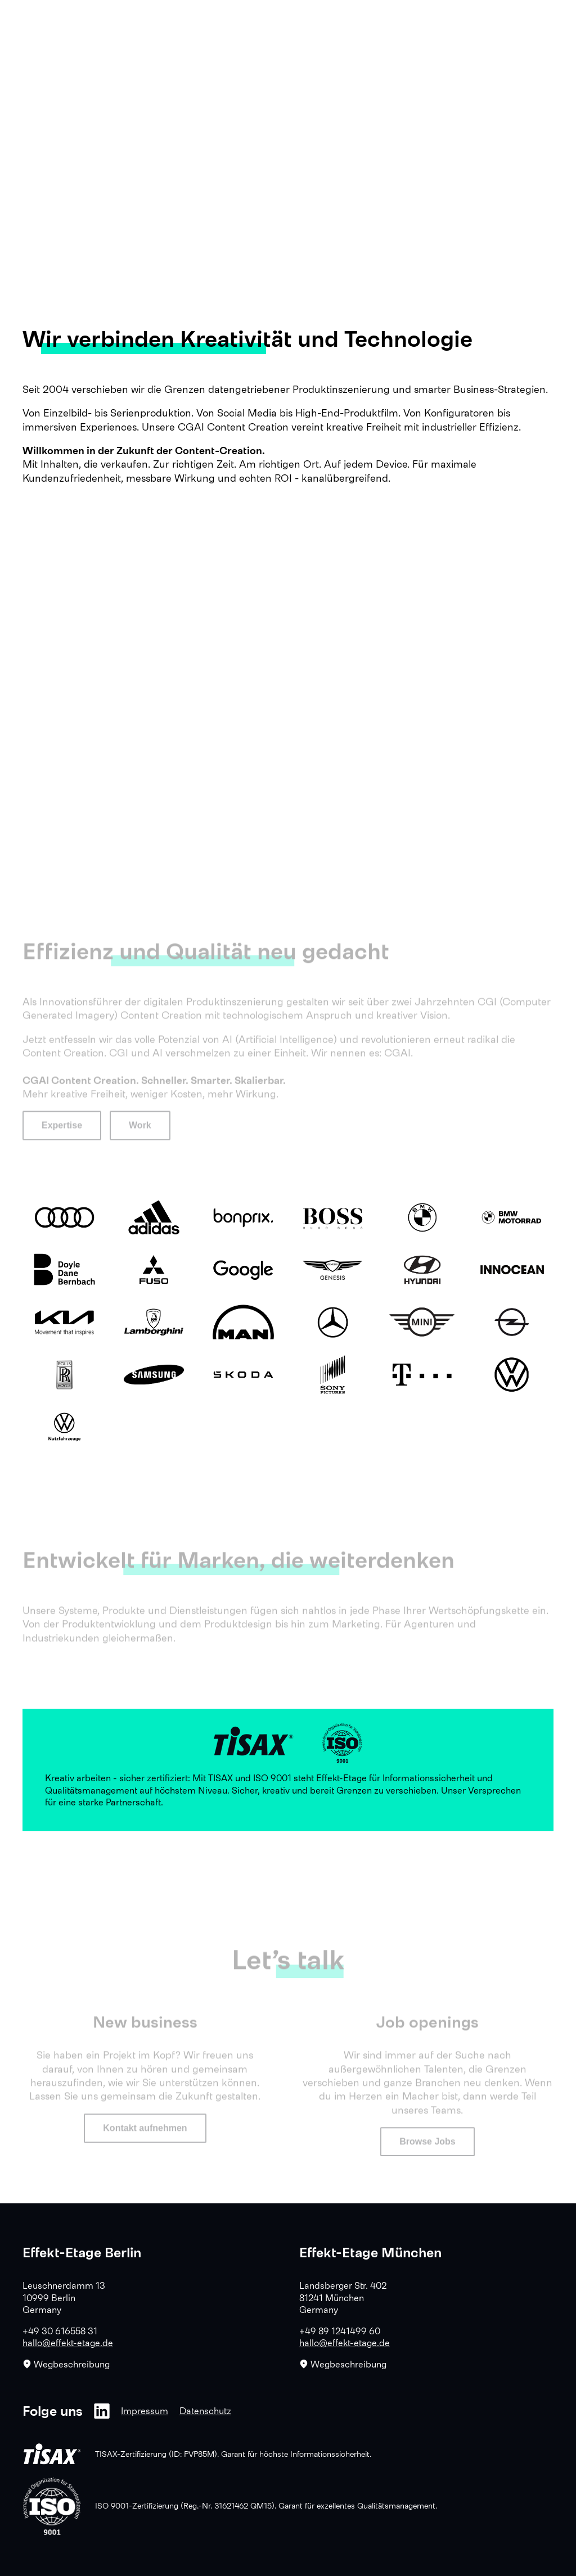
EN (517, 21)
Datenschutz (205, 2410)
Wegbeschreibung (66, 2364)
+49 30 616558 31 (59, 2331)
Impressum (144, 2410)
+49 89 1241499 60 (339, 2331)
